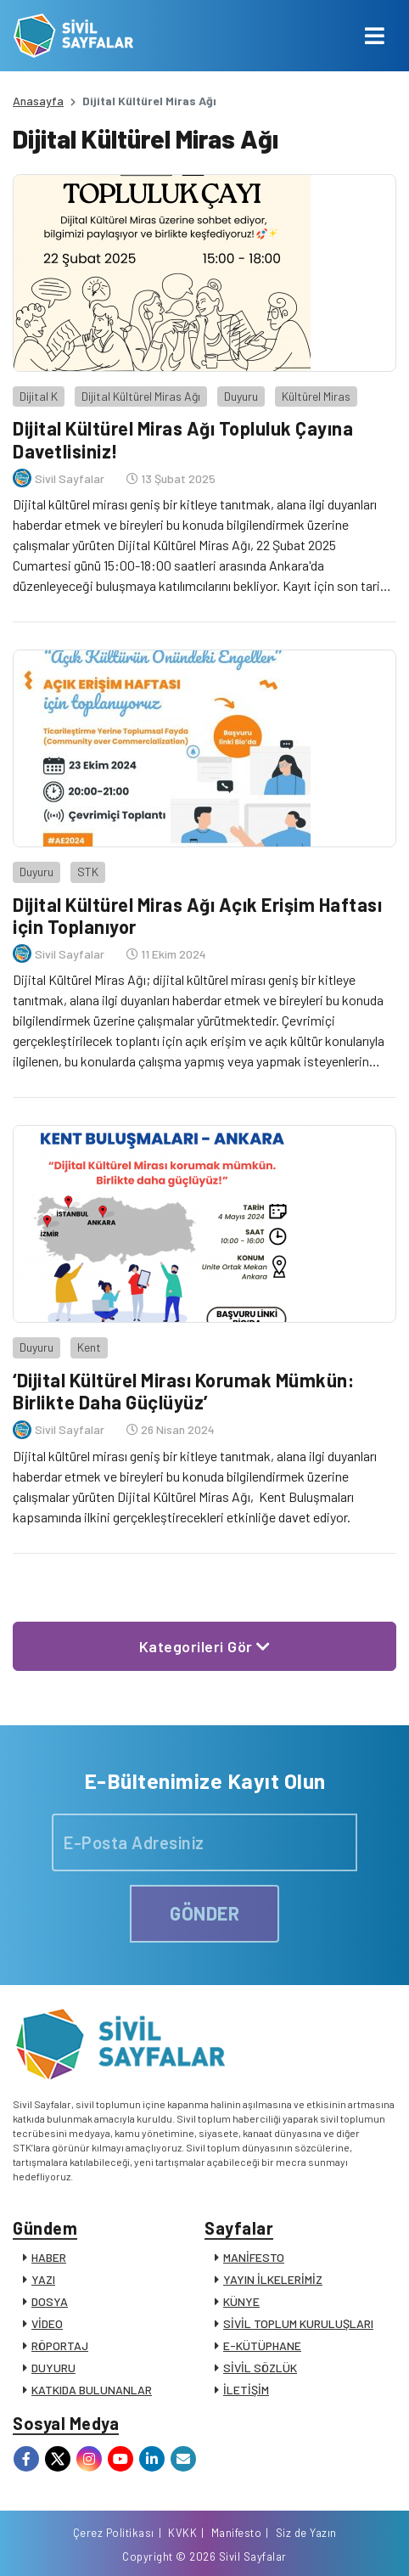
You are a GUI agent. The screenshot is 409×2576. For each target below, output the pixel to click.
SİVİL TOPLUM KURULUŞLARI (298, 2323)
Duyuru (241, 396)
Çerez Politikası (113, 2532)
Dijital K (39, 396)
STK (87, 871)
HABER (48, 2257)
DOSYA (49, 2301)
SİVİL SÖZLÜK (260, 2367)
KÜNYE (241, 2301)
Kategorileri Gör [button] (205, 1646)
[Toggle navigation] (374, 35)
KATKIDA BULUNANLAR (91, 2389)
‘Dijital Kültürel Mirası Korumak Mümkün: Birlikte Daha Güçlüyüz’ (183, 1391)
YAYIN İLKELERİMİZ (272, 2279)
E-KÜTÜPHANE (262, 2345)
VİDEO (47, 2323)
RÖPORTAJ (59, 2345)
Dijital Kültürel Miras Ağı (140, 396)
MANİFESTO (253, 2257)
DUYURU (53, 2367)
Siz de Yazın (306, 2532)
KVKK (182, 2532)
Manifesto (236, 2532)
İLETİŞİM (246, 2389)
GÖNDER (204, 1913)
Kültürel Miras (316, 396)
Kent (89, 1347)
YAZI (43, 2279)
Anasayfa (38, 100)
